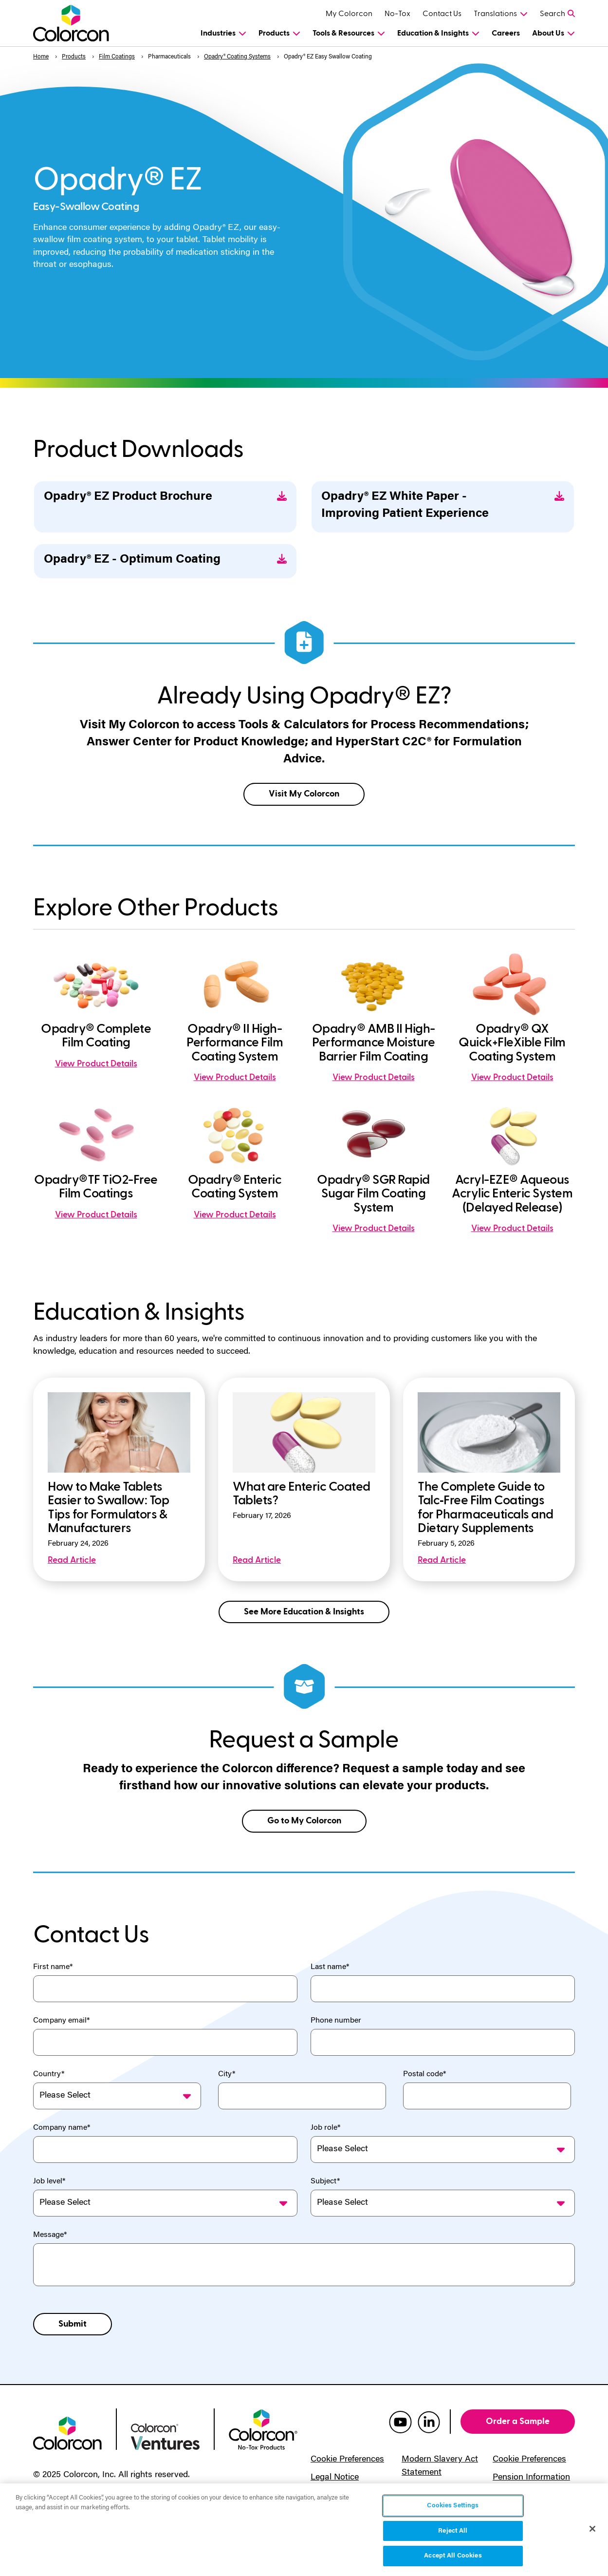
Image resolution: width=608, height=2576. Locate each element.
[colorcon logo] (67, 2432)
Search (552, 14)
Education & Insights (433, 33)
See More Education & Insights (304, 1612)
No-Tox (397, 14)
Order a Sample (518, 2421)
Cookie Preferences (347, 2459)
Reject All (452, 2531)
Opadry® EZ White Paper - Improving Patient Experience (442, 505)
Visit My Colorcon (304, 794)
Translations (495, 14)
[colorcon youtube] (400, 2421)
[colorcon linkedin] (429, 2421)
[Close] (592, 2528)
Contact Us (442, 14)
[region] (304, 2529)
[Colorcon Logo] (72, 23)
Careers (506, 33)
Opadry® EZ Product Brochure (165, 497)
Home (41, 57)
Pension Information (531, 2477)
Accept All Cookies (452, 2556)
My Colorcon (349, 14)
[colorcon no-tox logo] (263, 2428)
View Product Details (96, 1064)
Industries (218, 33)
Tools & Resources (343, 33)
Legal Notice (335, 2477)
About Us (548, 33)
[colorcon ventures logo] (165, 2435)
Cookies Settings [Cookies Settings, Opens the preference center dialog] (453, 2505)
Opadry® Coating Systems (237, 57)
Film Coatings (117, 57)
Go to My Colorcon (304, 1821)
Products (274, 33)
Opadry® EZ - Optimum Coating (165, 560)
